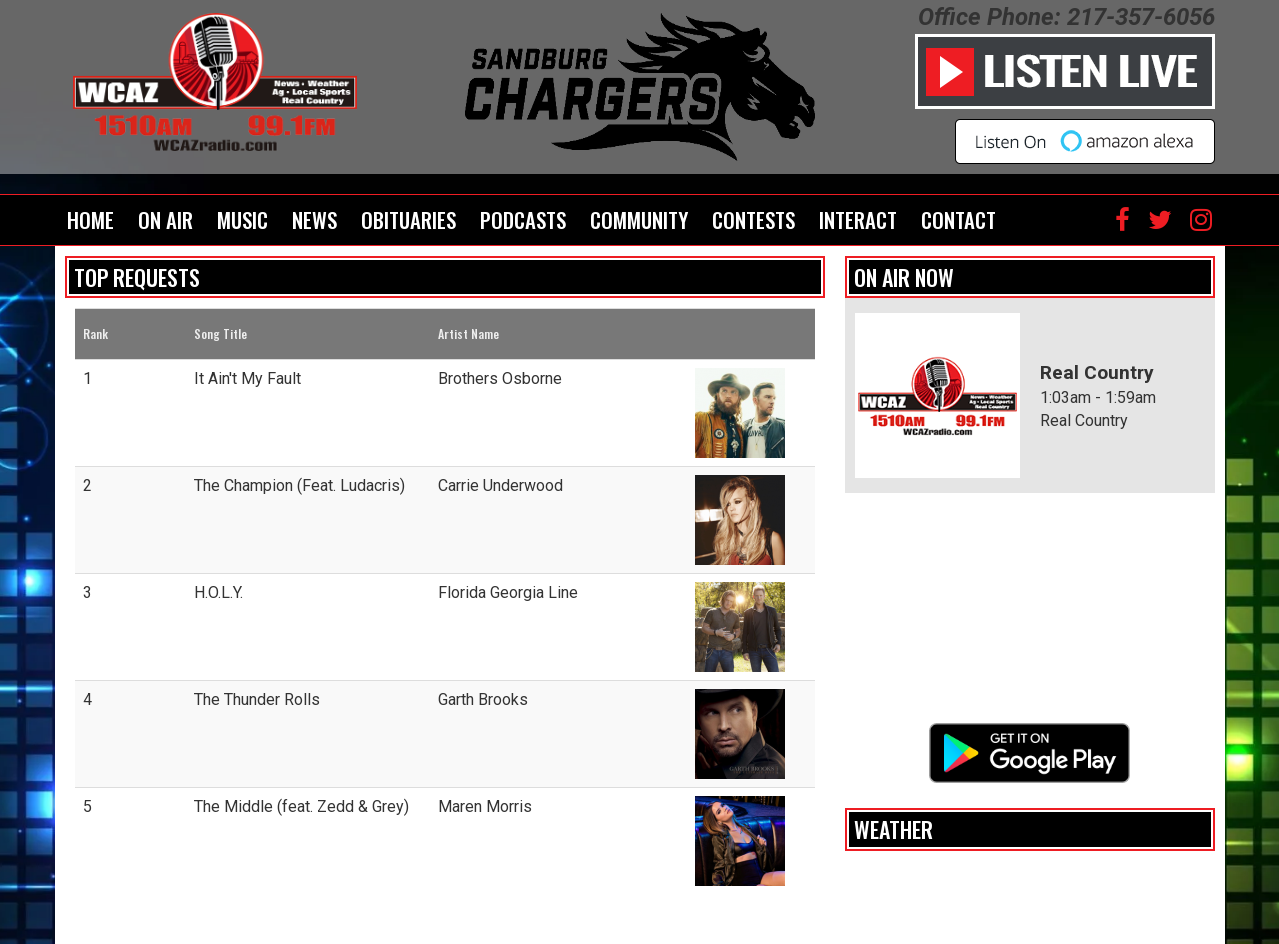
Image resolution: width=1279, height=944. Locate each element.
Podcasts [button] (523, 219)
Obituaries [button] (408, 219)
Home (90, 219)
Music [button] (242, 219)
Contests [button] (753, 219)
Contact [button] (958, 219)
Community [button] (639, 219)
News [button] (314, 219)
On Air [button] (165, 219)
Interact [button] (858, 219)
